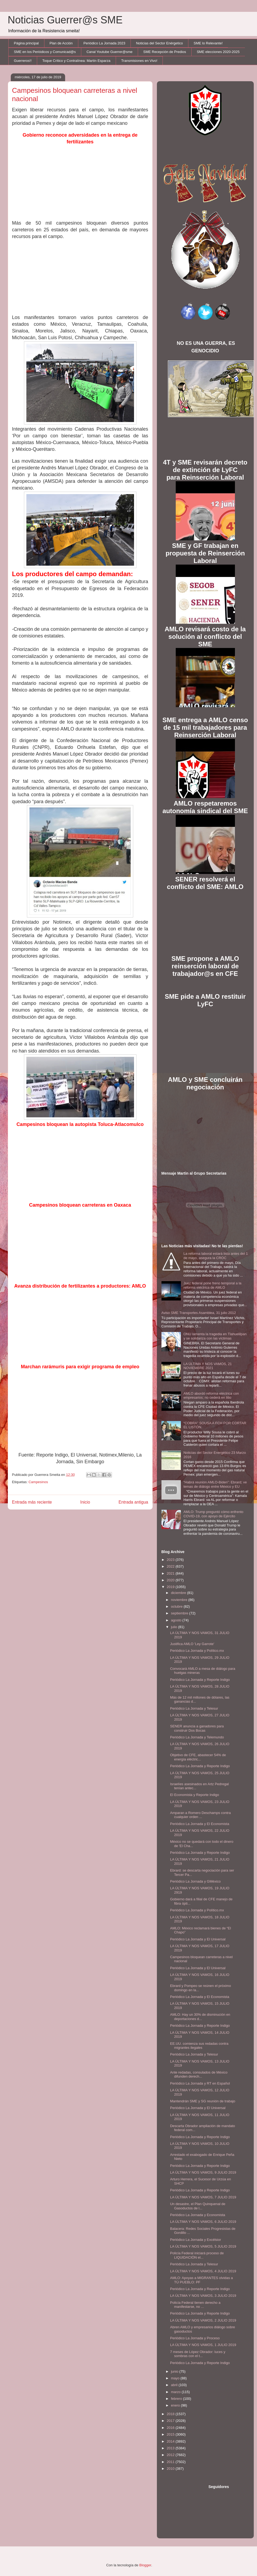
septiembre (180, 1613)
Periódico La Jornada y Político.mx (197, 1651)
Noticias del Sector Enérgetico (159, 43)
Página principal (26, 43)
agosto (176, 1620)
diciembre (179, 1593)
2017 (171, 2421)
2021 (171, 1573)
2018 (171, 2414)
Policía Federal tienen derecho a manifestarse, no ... (195, 2305)
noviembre (179, 1600)
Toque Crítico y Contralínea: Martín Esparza (76, 61)
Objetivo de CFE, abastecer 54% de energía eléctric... (198, 1757)
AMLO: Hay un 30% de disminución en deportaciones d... (200, 2016)
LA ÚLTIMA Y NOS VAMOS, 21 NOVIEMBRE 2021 (208, 1366)
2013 (171, 2448)
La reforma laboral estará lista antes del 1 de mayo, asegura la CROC (216, 1256)
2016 (171, 2428)
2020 (171, 1580)
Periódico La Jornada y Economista (197, 2215)
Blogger (145, 2565)
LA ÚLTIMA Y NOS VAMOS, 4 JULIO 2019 (203, 2271)
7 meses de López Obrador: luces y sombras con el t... (197, 2354)
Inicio (85, 1502)
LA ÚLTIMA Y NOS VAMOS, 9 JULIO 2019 (203, 2172)
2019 (171, 1587)
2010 (171, 2469)
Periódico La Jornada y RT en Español (200, 2083)
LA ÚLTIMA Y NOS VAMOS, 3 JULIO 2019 (203, 2296)
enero (176, 2405)
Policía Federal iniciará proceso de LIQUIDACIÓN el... (197, 2255)
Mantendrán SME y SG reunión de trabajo (202, 2101)
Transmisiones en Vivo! (139, 61)
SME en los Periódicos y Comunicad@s (45, 52)
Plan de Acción (61, 43)
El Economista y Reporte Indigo (194, 1795)
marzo (176, 2392)
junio (175, 2371)
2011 (171, 2462)
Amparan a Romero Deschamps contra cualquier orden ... (200, 1815)
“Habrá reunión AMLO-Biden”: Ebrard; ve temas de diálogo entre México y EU (215, 1484)
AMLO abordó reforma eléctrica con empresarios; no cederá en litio (211, 1395)
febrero (177, 2399)
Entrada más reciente (32, 1502)
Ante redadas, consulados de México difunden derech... (198, 2074)
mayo (175, 2378)
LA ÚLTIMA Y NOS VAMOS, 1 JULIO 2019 (203, 2345)
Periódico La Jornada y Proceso (195, 2338)
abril (174, 2385)
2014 (171, 2441)
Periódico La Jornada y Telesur (194, 1708)
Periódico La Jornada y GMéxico (195, 1881)
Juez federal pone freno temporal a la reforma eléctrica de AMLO (212, 1285)
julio (174, 1627)
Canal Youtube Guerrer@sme (109, 52)
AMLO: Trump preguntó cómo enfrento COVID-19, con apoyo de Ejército (214, 1514)
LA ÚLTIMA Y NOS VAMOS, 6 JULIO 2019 (203, 2222)
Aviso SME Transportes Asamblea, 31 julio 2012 (198, 1313)
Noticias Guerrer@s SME (65, 20)
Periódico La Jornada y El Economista (199, 1824)
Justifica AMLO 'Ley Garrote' (192, 1644)
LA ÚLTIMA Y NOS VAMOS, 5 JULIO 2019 (203, 2246)
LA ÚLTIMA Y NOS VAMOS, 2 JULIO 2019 (203, 2320)
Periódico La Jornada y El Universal (198, 1939)
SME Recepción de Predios (164, 52)
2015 (171, 2434)
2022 (171, 1566)
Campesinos (38, 1482)
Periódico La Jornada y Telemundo (197, 1737)
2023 (171, 1560)
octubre (177, 1606)
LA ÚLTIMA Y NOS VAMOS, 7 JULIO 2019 (203, 2197)
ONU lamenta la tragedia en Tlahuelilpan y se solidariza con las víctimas (215, 1336)
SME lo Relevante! (208, 43)
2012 (171, 2455)
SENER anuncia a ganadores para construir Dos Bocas (197, 1728)
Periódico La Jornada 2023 (104, 43)
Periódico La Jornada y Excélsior (195, 2240)
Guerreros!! (23, 61)
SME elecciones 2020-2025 (218, 52)
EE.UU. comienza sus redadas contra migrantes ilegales (199, 2046)
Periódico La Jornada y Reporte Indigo (200, 1680)
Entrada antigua (133, 1502)
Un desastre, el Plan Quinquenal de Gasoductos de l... (197, 2206)
